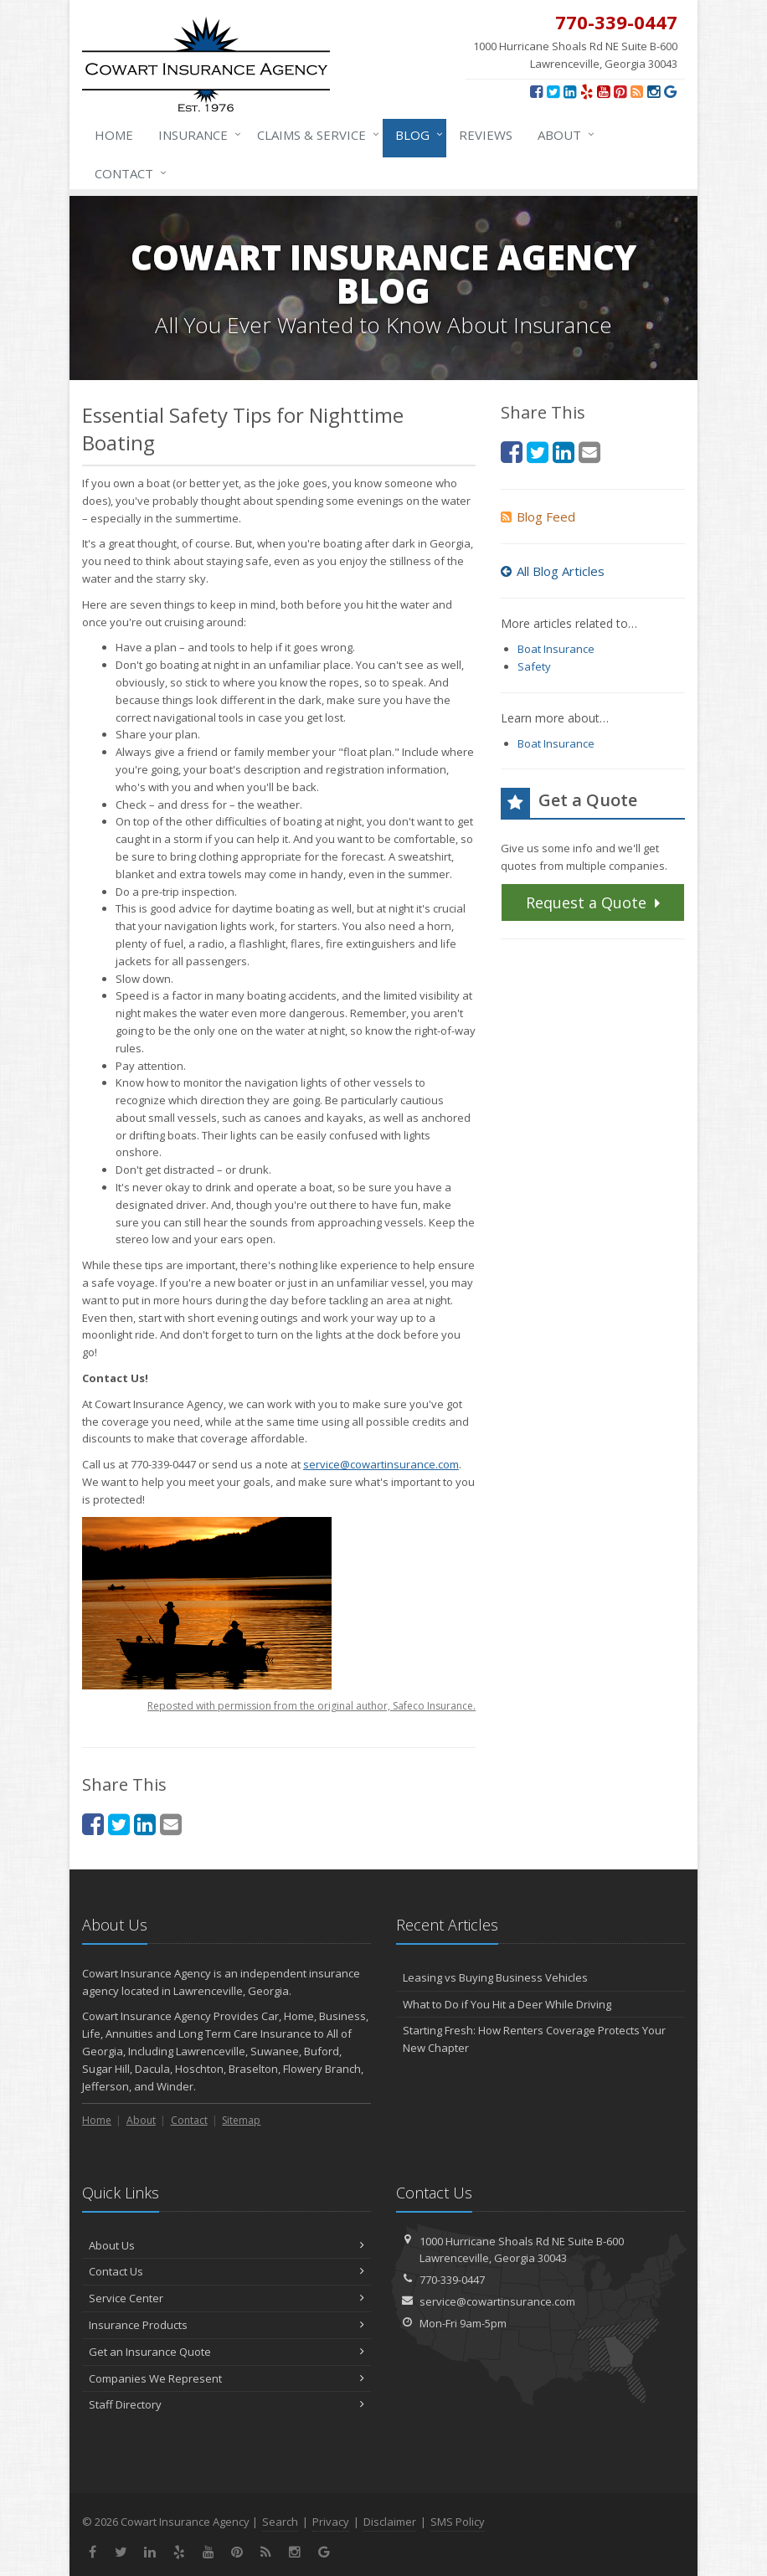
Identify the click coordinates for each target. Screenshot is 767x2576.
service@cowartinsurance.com (381, 1464)
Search (280, 2521)
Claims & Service (315, 135)
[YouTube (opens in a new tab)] (603, 91)
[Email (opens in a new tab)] (171, 1824)
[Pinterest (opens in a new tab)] (620, 91)
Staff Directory (226, 2404)
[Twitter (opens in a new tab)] (553, 91)
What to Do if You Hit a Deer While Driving (507, 2004)
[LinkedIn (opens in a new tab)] (570, 91)
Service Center (226, 2298)
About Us (226, 2245)
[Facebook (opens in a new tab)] (536, 91)
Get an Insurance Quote (226, 2351)
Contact (127, 173)
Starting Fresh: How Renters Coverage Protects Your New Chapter (534, 2039)
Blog (415, 135)
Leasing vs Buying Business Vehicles (495, 1977)
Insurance (196, 135)
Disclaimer (389, 2521)
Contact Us (226, 2271)
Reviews (485, 134)
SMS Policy (457, 2521)
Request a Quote (595, 902)
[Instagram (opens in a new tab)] (653, 91)
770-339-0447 (452, 2279)
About (563, 135)
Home (114, 134)
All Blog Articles (553, 571)
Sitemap (241, 2120)
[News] (637, 91)
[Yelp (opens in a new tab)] (586, 91)
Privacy (330, 2521)
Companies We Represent (226, 2378)
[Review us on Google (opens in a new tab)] (670, 91)
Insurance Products (226, 2324)
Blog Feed (538, 516)
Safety (534, 666)
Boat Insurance (556, 648)
